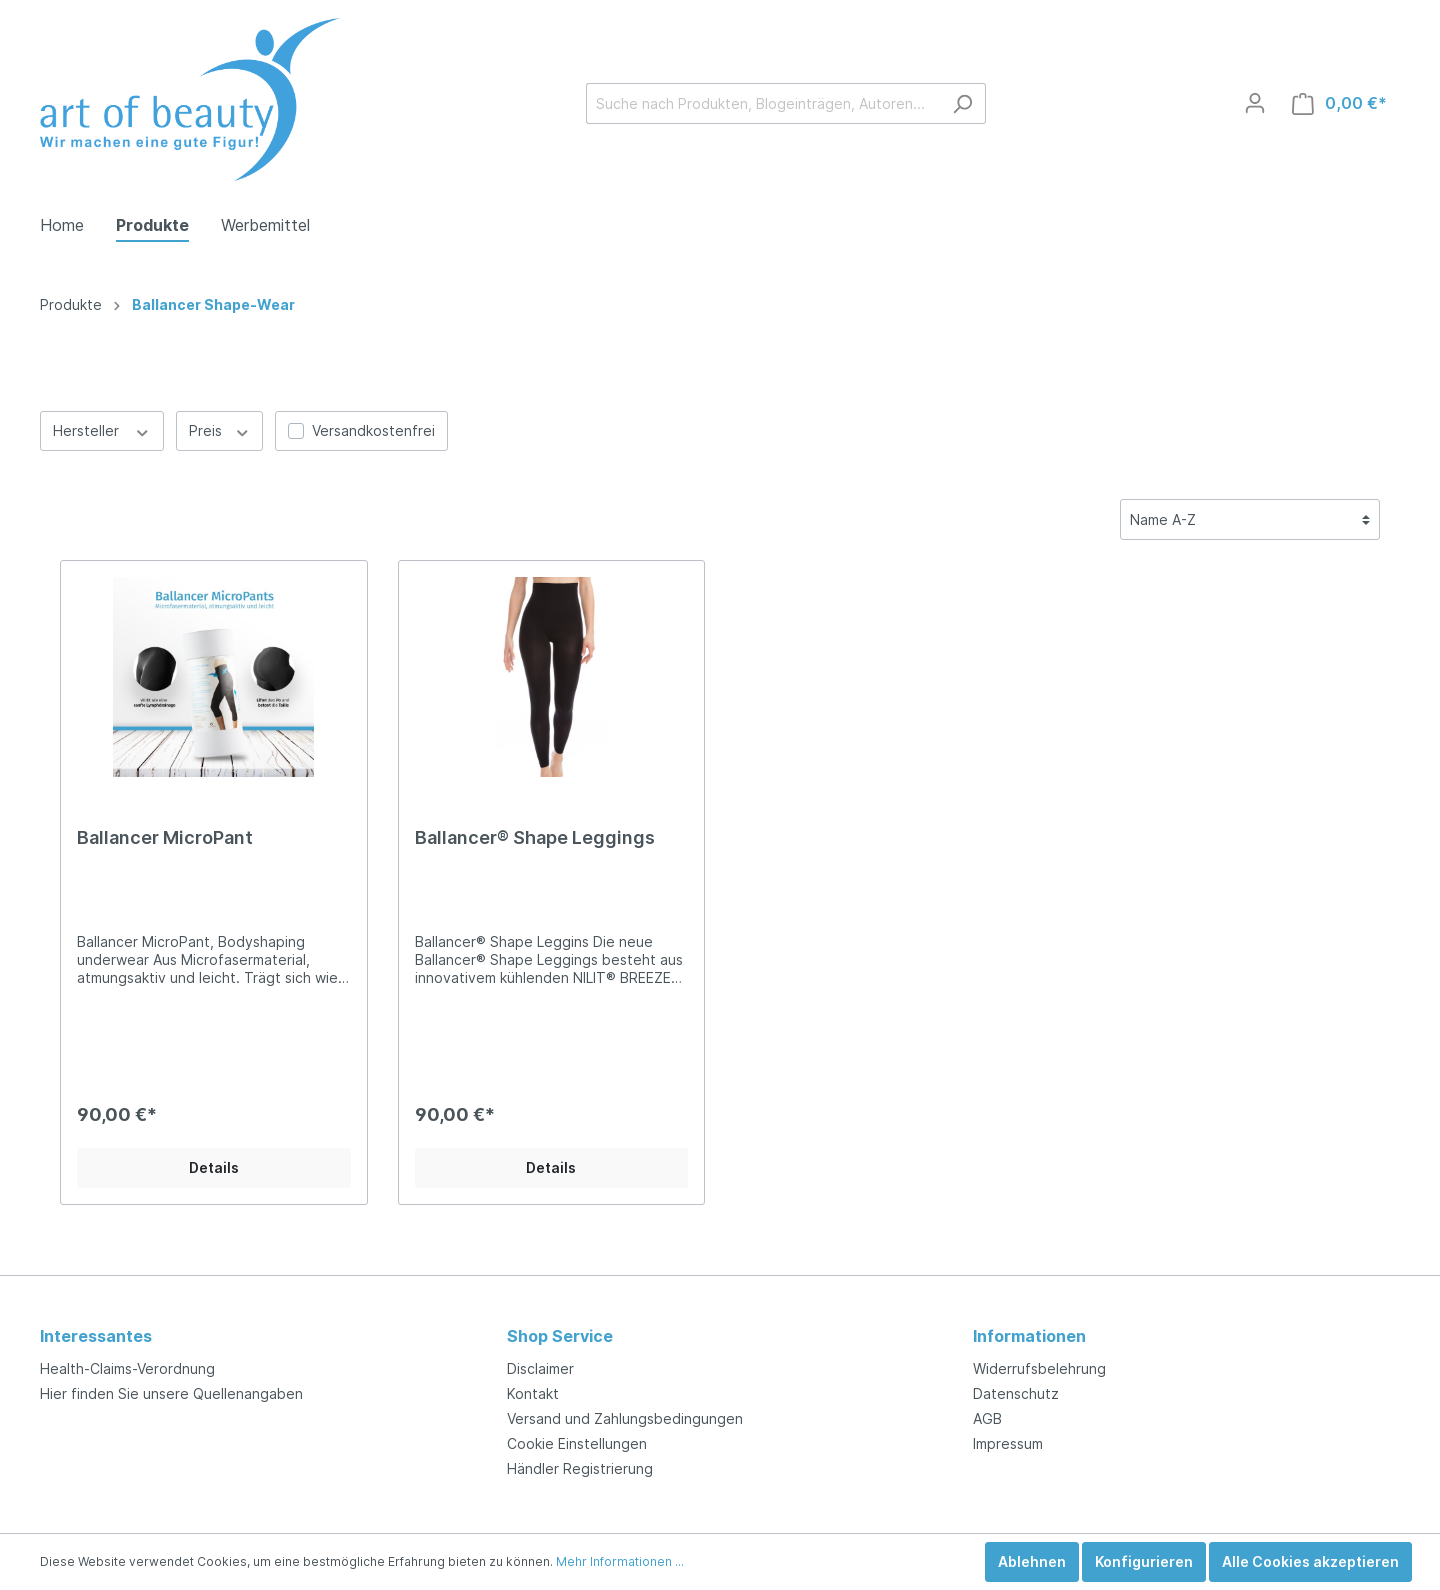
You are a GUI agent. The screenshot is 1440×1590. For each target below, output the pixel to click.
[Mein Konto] (1255, 103)
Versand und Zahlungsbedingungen (625, 1418)
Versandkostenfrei (373, 430)
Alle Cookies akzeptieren (1310, 1561)
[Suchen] (962, 103)
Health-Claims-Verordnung (127, 1368)
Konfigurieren (1144, 1561)
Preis (220, 430)
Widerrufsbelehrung (1039, 1368)
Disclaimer (540, 1368)
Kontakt (533, 1393)
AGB (987, 1418)
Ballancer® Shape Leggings (535, 837)
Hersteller (102, 430)
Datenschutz (1016, 1393)
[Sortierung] (1250, 519)
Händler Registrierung (580, 1468)
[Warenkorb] (1339, 103)
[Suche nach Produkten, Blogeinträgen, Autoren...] (763, 103)
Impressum (1008, 1443)
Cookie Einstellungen (577, 1443)
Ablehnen (1032, 1561)
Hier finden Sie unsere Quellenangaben (171, 1393)
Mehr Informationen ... (620, 1561)
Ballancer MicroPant (165, 837)
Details (214, 1167)
